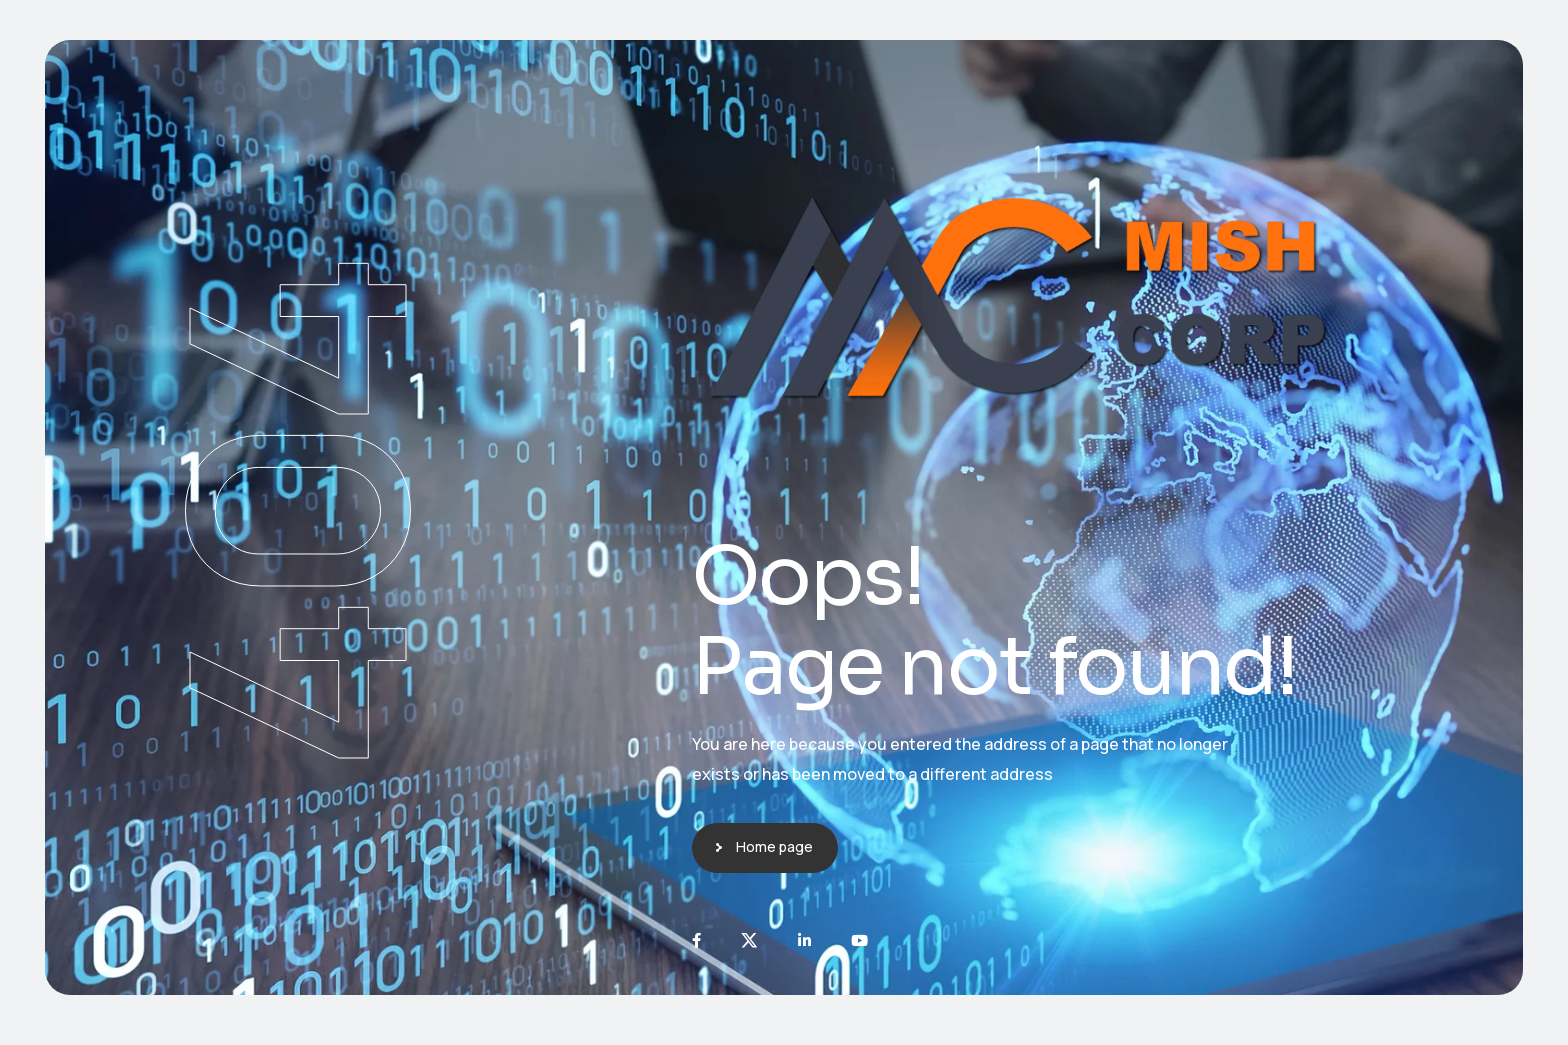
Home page (774, 846)
